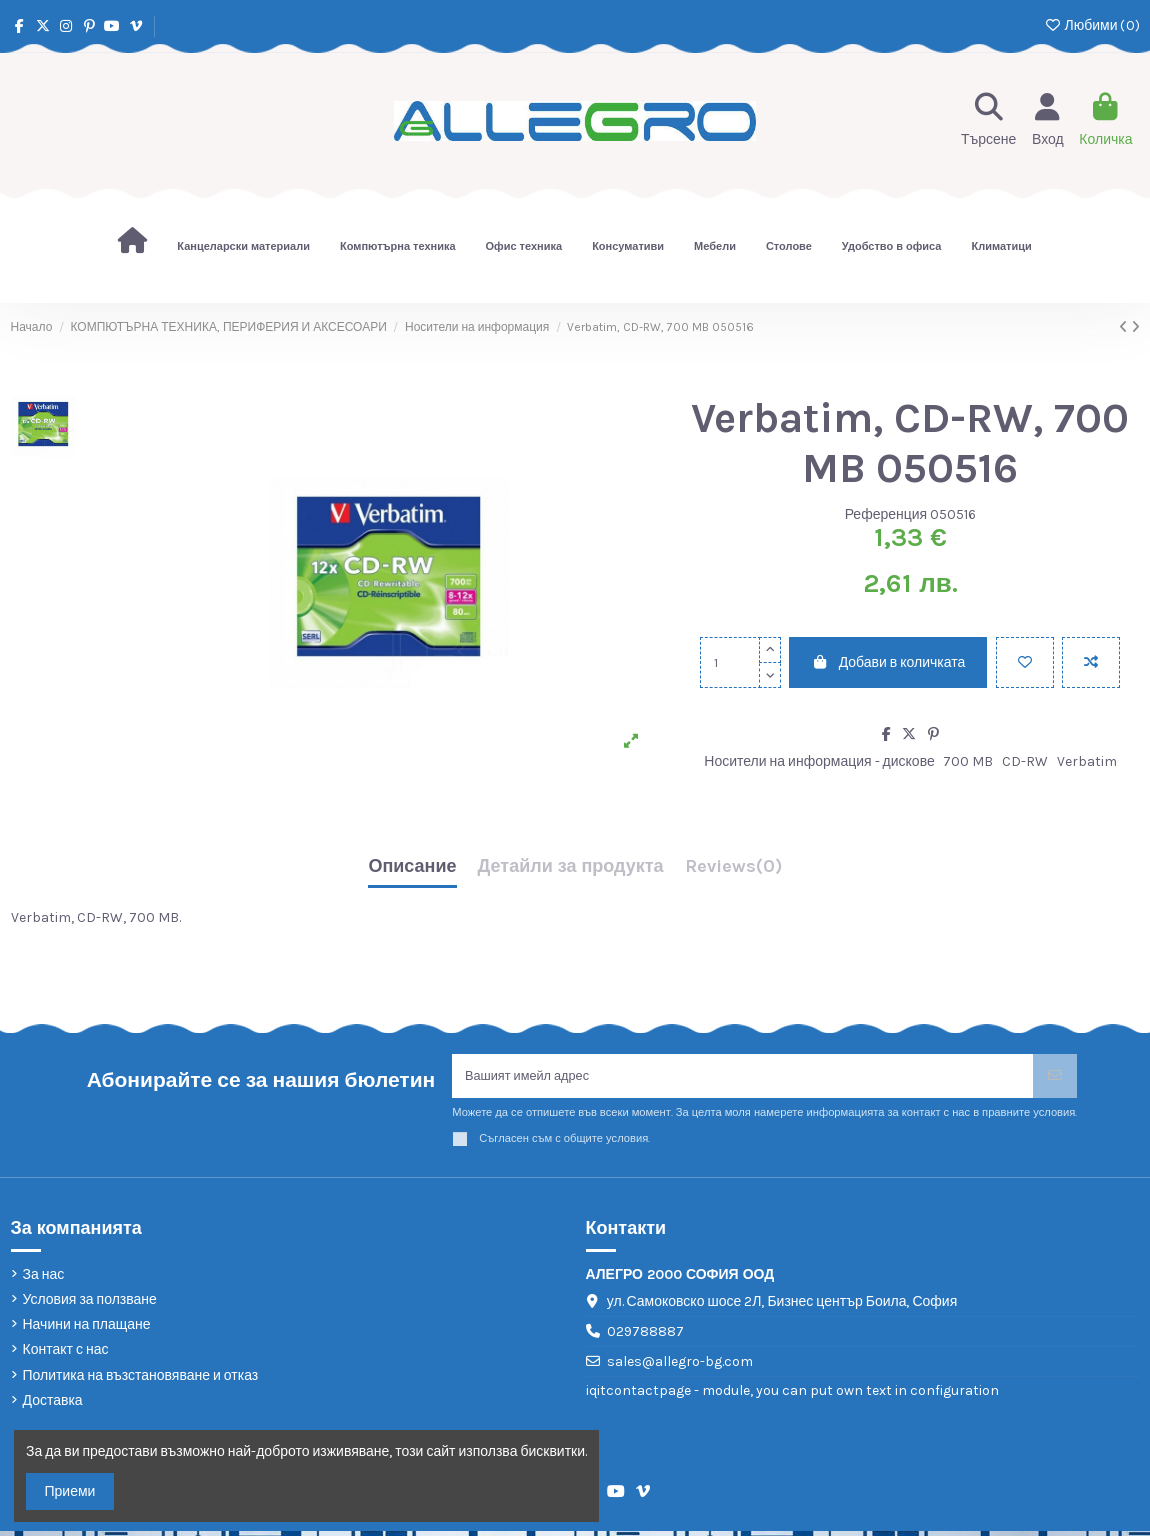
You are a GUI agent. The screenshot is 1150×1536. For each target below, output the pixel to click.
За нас (44, 1278)
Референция (886, 514)
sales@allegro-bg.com (680, 1366)
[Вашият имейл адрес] (743, 1078)
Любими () (1091, 25)
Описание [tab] (412, 867)
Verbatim (1087, 761)
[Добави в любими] (1025, 662)
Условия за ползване (90, 1304)
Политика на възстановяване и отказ (141, 1379)
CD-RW (1025, 761)
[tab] (733, 871)
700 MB (968, 761)
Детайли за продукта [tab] (571, 867)
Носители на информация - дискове (819, 761)
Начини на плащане (87, 1329)
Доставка (53, 1404)
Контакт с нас (66, 1354)
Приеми (70, 1491)
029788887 (645, 1336)
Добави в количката (888, 662)
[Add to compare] (1091, 662)
